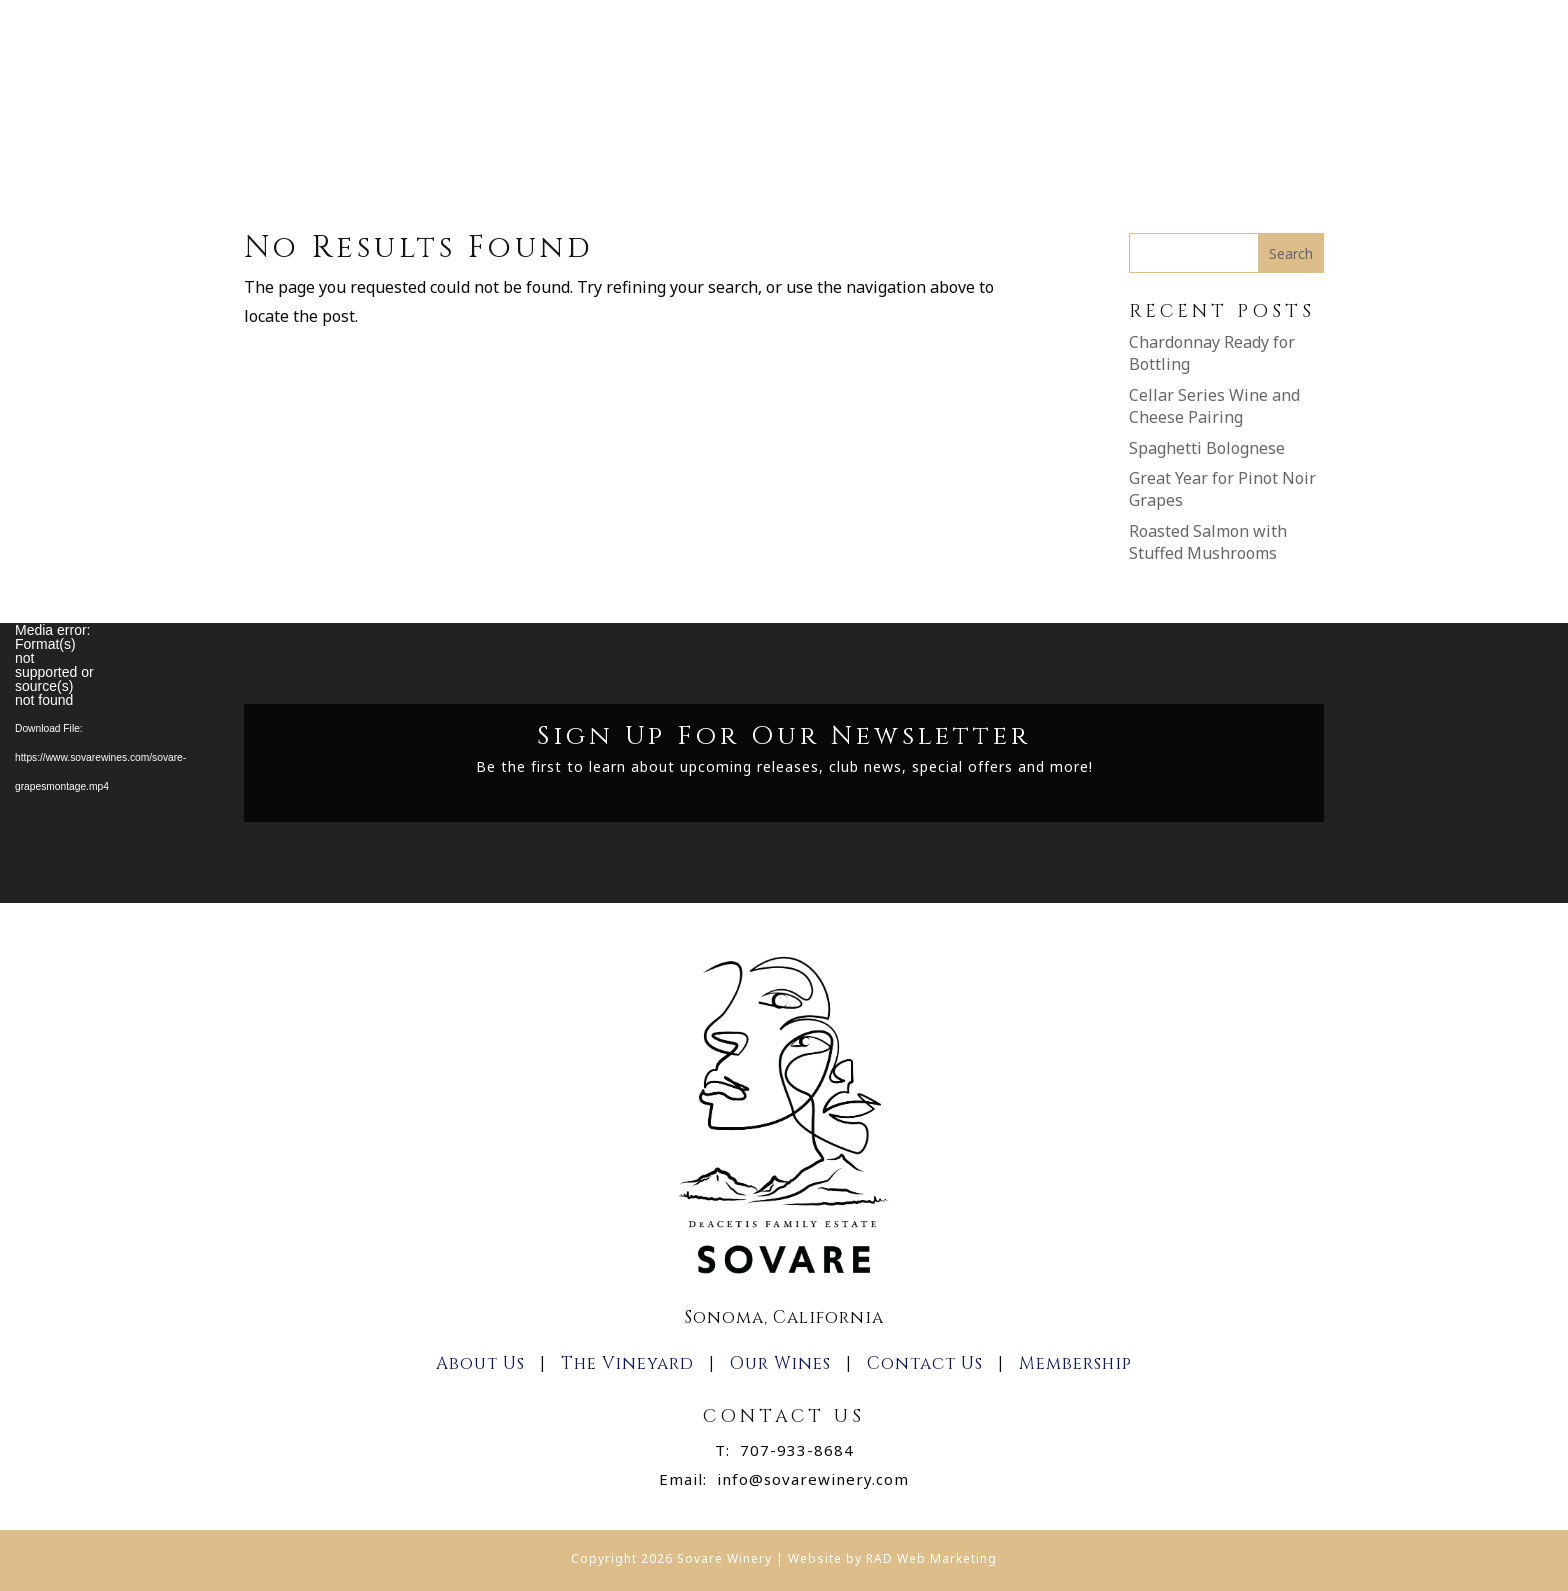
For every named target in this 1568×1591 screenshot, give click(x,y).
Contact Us (925, 1363)
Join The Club (845, 122)
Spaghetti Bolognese (1207, 448)
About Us (541, 122)
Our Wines (780, 1363)
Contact (1106, 122)
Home (447, 122)
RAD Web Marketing (931, 1558)
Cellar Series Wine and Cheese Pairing (1214, 406)
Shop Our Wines (692, 122)
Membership (985, 122)
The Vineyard (627, 1363)
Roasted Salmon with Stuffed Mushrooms (1208, 542)
